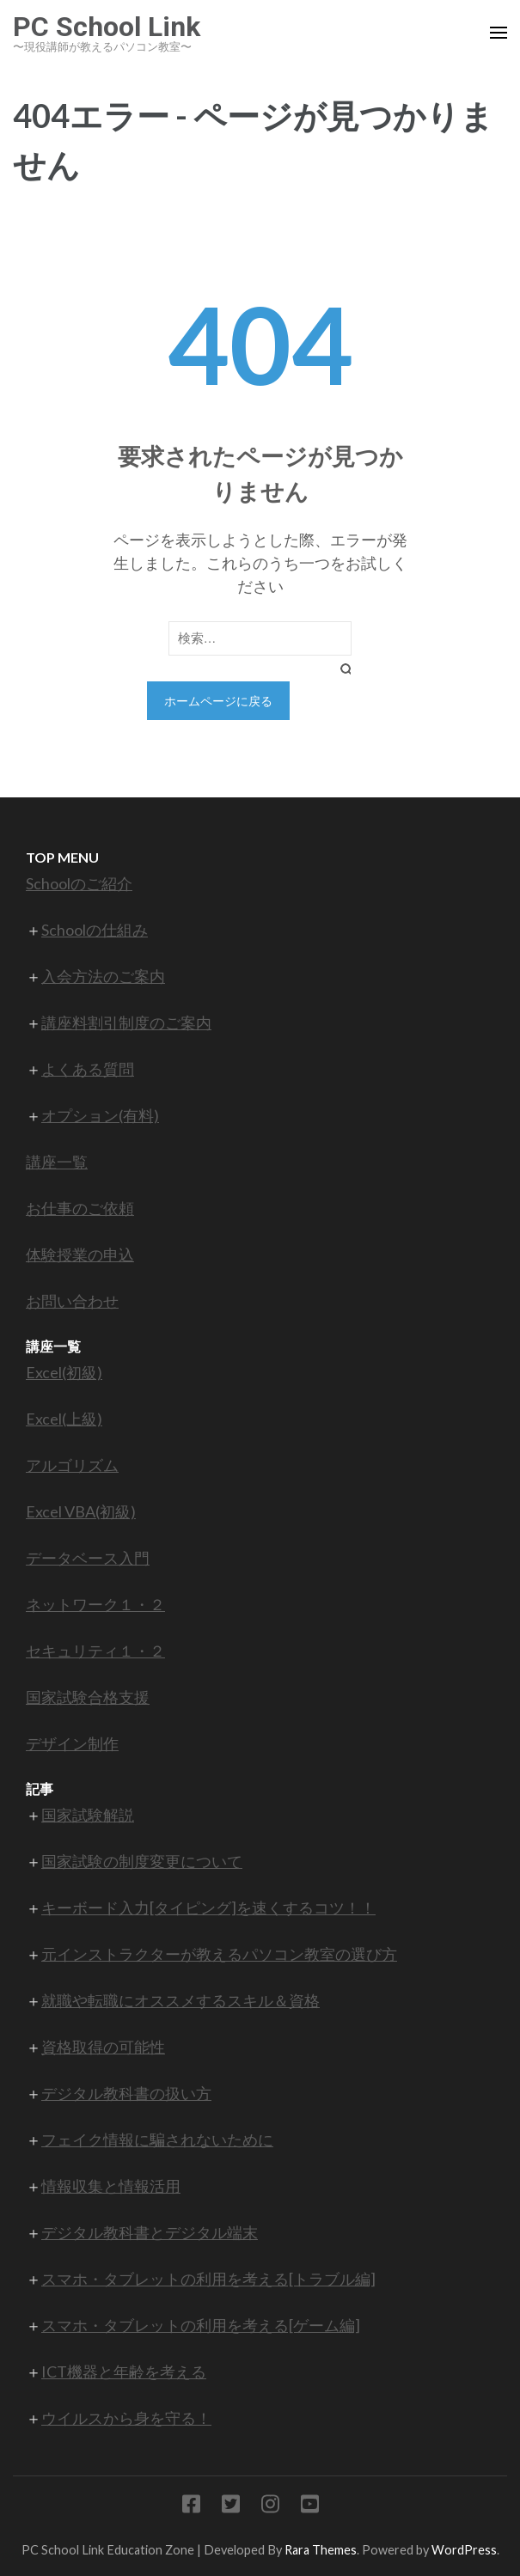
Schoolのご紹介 (79, 883)
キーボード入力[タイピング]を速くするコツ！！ (208, 1907)
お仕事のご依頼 (80, 1208)
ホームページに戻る (218, 700)
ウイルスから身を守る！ (126, 2417)
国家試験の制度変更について (141, 1861)
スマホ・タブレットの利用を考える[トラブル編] (208, 2278)
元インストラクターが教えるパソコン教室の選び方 (219, 1953)
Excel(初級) (64, 1372)
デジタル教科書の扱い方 (126, 2093)
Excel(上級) (64, 1418)
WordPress (464, 2549)
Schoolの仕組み (94, 929)
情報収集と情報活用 (110, 2185)
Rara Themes (320, 2549)
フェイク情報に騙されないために (157, 2139)
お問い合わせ (72, 1300)
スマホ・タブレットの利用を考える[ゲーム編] (200, 2325)
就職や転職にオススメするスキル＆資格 (180, 2000)
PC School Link (106, 26)
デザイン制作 (72, 1743)
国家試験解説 (87, 1814)
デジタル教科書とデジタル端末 (149, 2232)
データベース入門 (88, 1557)
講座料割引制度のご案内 (126, 1022)
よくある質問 (87, 1068)
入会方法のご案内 (103, 976)
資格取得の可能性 (103, 2046)
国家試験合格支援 (88, 1697)
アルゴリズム (72, 1465)
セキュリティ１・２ (95, 1650)
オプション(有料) (100, 1115)
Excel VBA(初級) (81, 1511)
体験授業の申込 (80, 1254)
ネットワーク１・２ (95, 1604)
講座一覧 (57, 1161)
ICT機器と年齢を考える (123, 2371)
